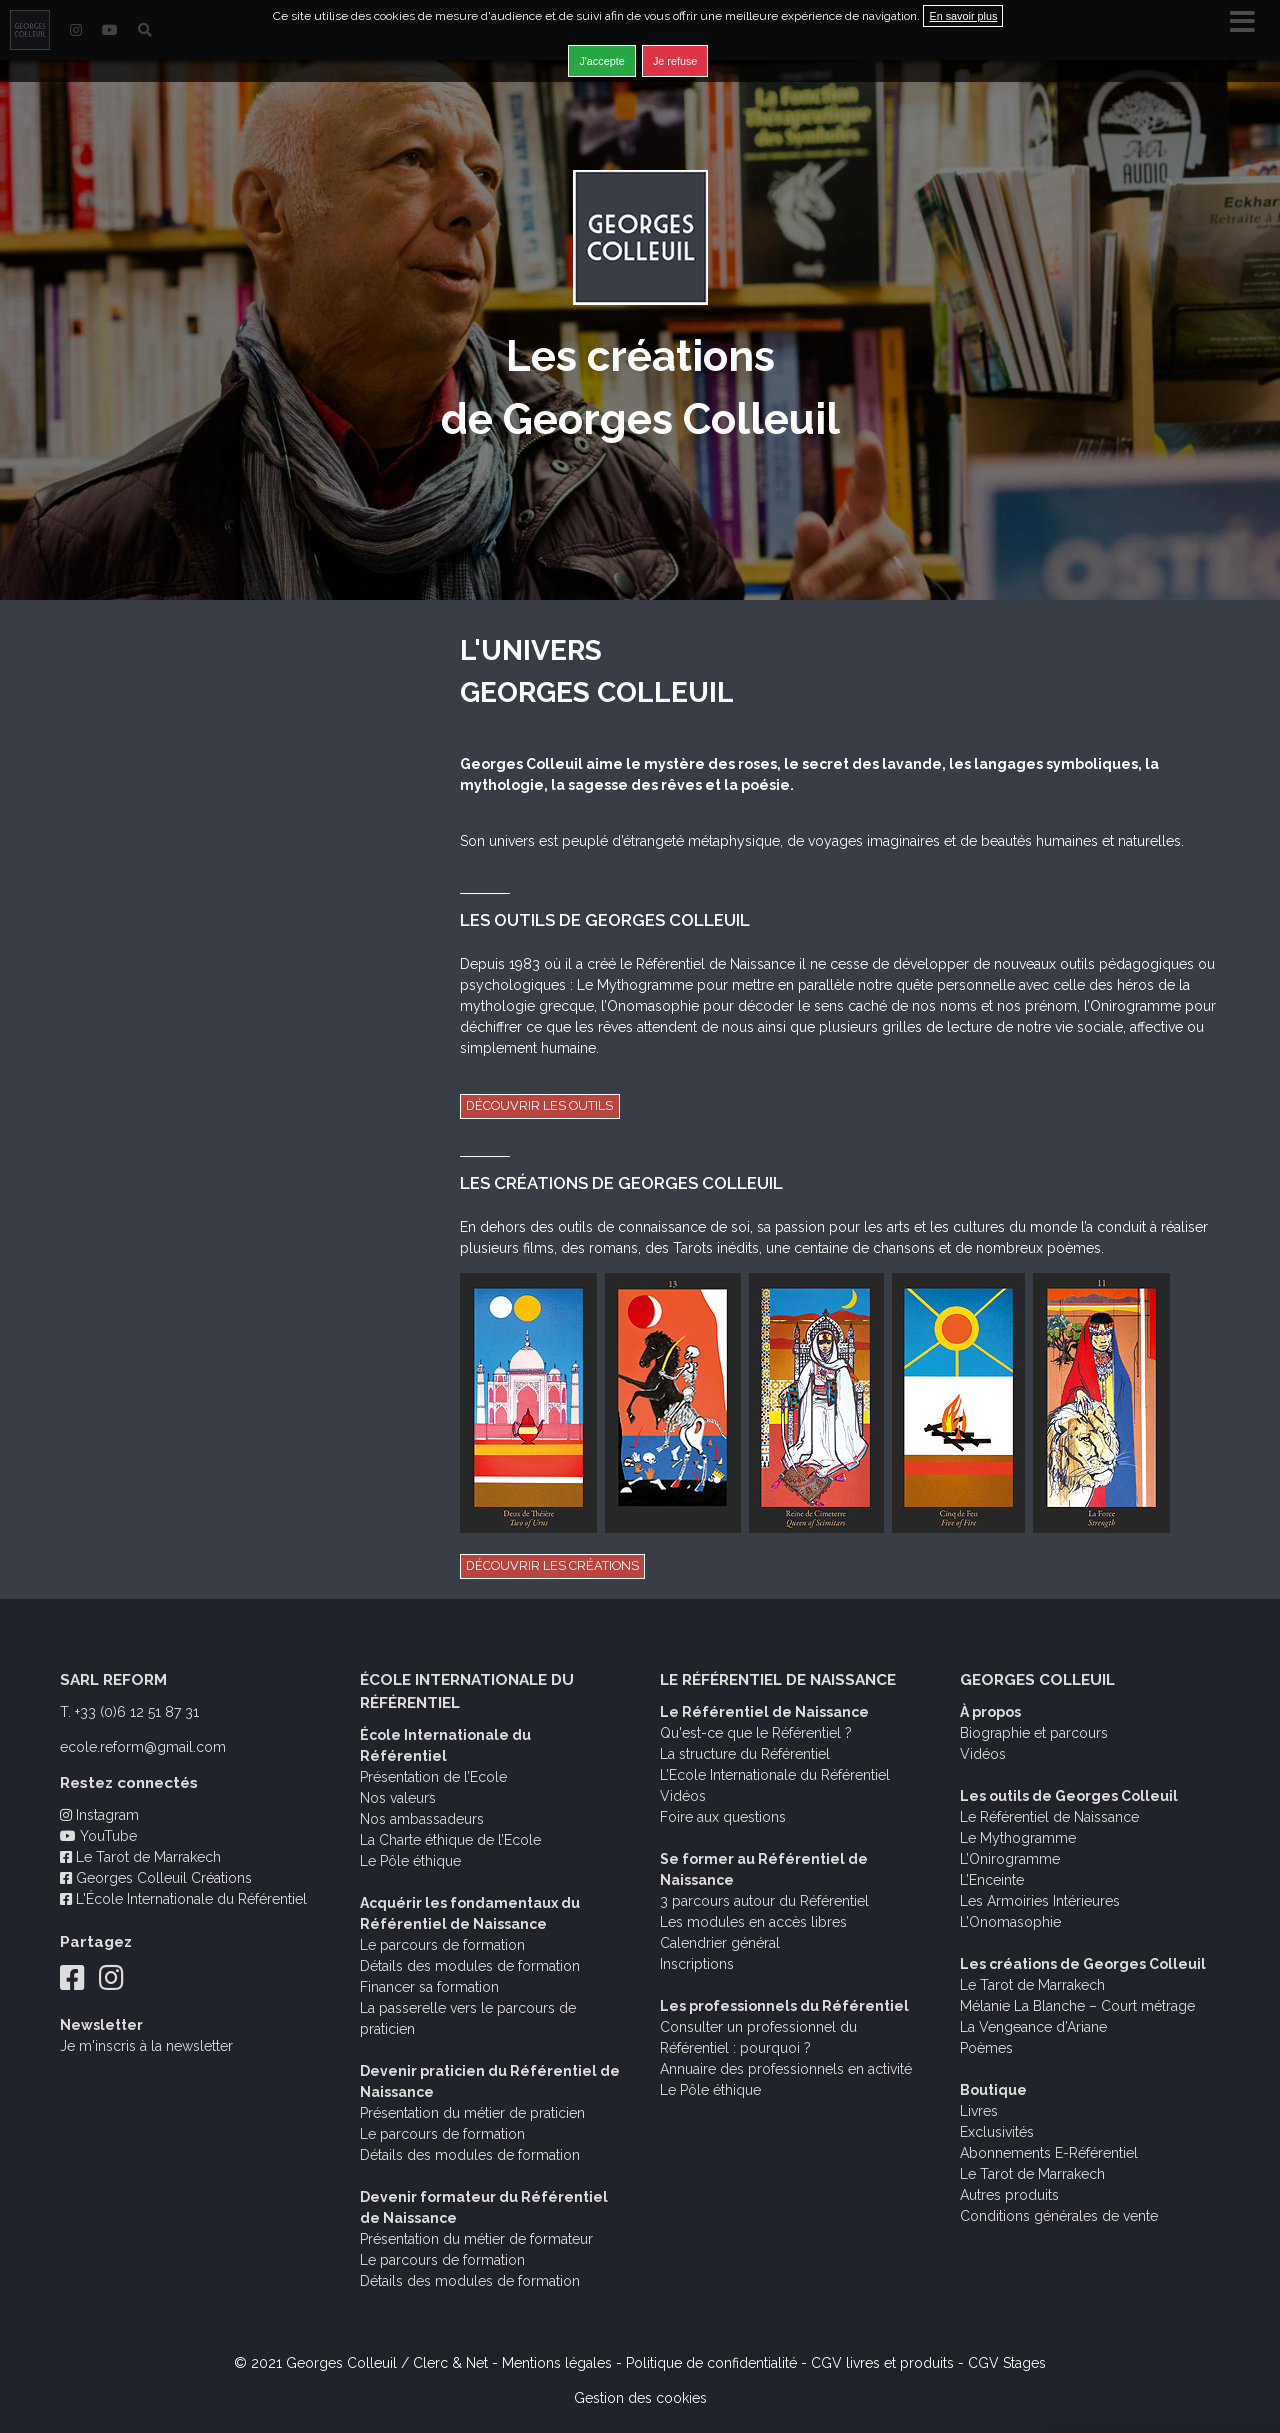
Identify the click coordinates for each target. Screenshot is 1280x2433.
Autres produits (1009, 2195)
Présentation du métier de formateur (476, 2239)
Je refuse (675, 61)
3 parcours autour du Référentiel (764, 1901)
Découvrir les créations (552, 1565)
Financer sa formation (429, 1987)
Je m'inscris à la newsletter (146, 2046)
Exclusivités (997, 2132)
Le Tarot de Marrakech (140, 1857)
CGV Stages (1007, 2363)
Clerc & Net (450, 2363)
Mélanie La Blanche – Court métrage (1077, 2006)
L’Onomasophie (1010, 1922)
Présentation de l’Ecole (433, 1777)
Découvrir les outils (539, 1105)
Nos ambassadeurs (422, 1819)
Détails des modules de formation (470, 1966)
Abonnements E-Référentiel (1049, 2153)
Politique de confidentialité (711, 2363)
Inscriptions (697, 1964)
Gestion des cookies (640, 2398)
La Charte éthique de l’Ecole (450, 1840)
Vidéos (683, 1796)
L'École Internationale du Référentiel (183, 1899)
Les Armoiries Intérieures (1040, 1901)
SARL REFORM (113, 1680)
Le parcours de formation (442, 1945)
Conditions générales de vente (1059, 2216)
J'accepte (601, 61)
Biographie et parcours (1034, 1733)
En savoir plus (963, 16)
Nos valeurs (398, 1798)
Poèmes (986, 2048)
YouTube (98, 1836)
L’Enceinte (992, 1880)
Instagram (99, 1815)
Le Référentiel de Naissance (1049, 1817)
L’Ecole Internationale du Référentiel (775, 1775)
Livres (979, 2111)
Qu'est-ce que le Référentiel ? (756, 1733)
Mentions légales (557, 2363)
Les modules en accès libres (753, 1922)
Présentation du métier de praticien (472, 2113)
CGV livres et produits (882, 2363)
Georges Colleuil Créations (156, 1878)
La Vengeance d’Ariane (1033, 2027)
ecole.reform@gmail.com (143, 1747)
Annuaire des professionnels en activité (786, 2069)
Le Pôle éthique (410, 1861)
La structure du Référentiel (745, 1754)
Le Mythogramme (1018, 1838)
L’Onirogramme (1010, 1859)
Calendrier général (720, 1943)
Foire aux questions (723, 1817)
